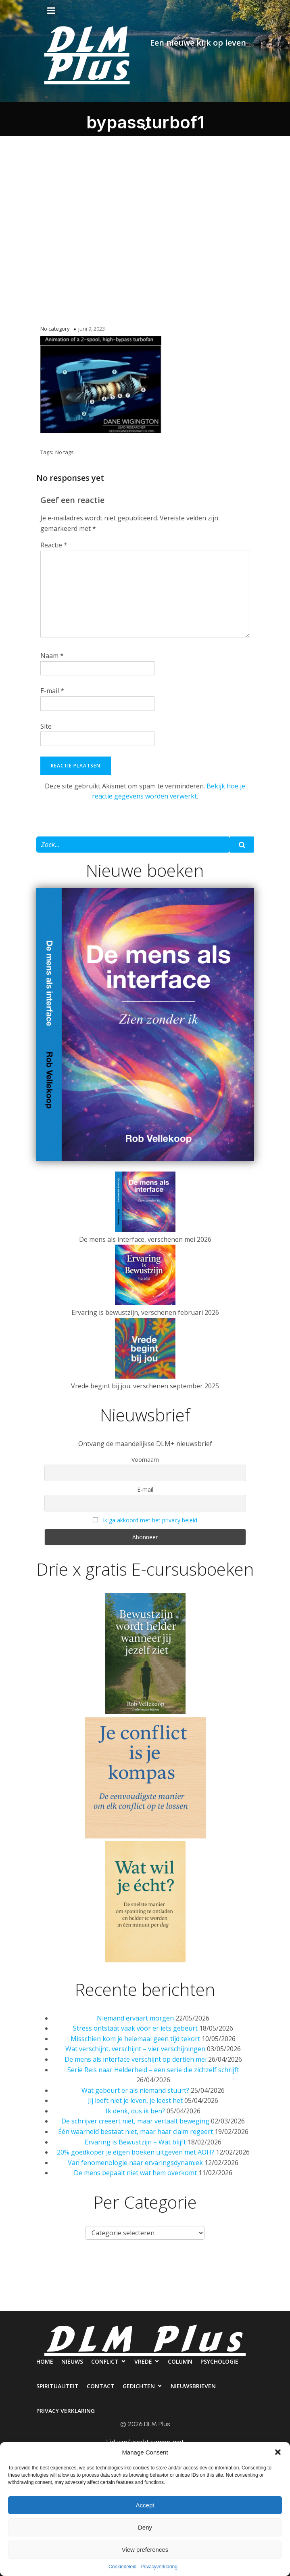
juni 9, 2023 (91, 328)
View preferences (145, 2549)
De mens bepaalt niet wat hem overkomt (135, 2172)
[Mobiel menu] (51, 11)
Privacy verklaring (255, 2303)
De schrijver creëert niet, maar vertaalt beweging (135, 2121)
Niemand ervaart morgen (135, 2018)
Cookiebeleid (122, 2567)
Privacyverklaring (159, 2567)
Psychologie (247, 2270)
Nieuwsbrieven (187, 2303)
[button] (278, 2452)
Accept (145, 2505)
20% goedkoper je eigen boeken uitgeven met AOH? (135, 2152)
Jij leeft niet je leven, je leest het (135, 2100)
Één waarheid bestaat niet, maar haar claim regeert (135, 2131)
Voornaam (145, 1459)
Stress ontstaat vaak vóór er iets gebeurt (135, 2028)
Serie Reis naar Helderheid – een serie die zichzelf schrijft (153, 2069)
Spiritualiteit (27, 2303)
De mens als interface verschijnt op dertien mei (136, 2059)
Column (200, 2270)
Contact (78, 2303)
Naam (52, 655)
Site (46, 726)
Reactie (53, 545)
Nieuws (68, 2270)
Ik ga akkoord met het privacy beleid (150, 1520)
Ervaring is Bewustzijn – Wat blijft (135, 2142)
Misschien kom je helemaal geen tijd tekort (135, 2038)
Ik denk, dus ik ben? (135, 2110)
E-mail (52, 690)
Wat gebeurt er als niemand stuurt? (135, 2090)
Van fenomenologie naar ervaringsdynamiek (135, 2162)
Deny (145, 2527)
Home (32, 2270)
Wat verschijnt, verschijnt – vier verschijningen (135, 2048)
